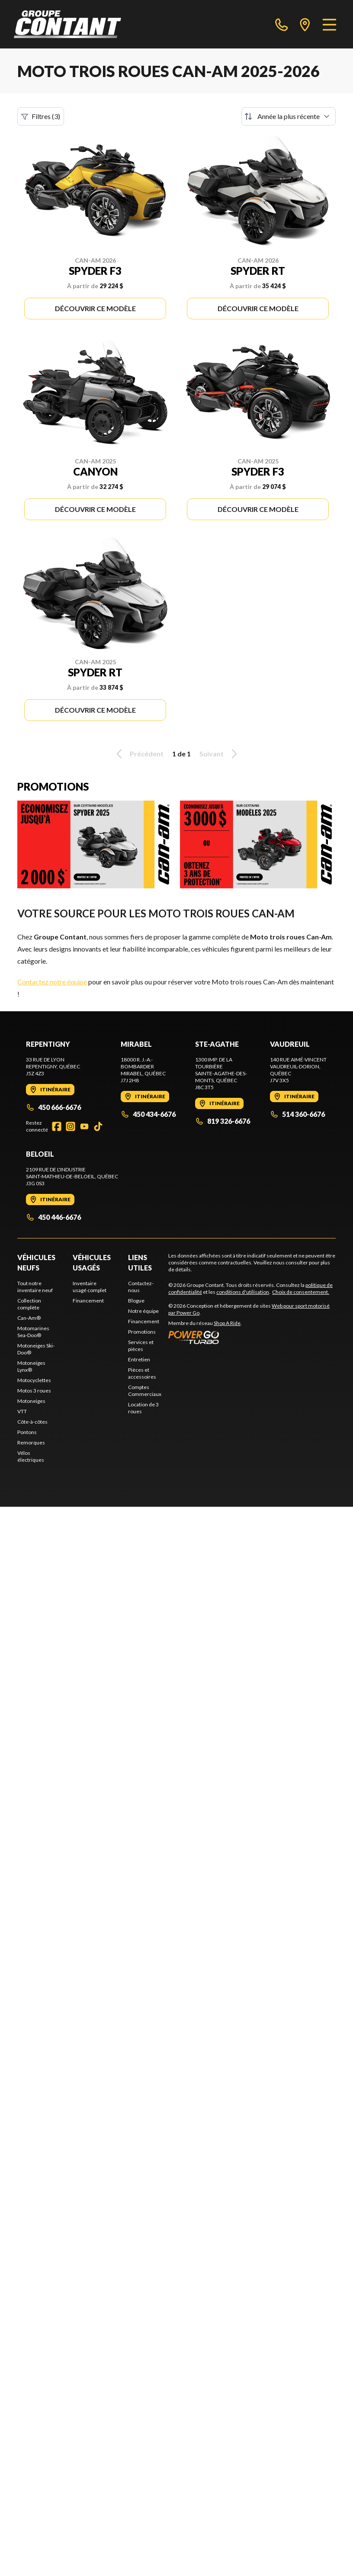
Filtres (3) (40, 116)
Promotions (142, 1331)
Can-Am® (29, 1318)
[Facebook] (56, 1126)
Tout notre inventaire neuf (35, 1286)
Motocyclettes (34, 1380)
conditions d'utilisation (242, 1292)
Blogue (136, 1300)
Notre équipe (143, 1311)
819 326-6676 (222, 1121)
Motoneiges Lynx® (31, 1366)
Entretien (139, 1359)
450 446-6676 (53, 1217)
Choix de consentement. (300, 1292)
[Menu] (329, 24)
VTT (22, 1411)
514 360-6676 (297, 1114)
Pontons (27, 1432)
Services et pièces (141, 1345)
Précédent (138, 754)
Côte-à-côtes (32, 1421)
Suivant (219, 754)
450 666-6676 (53, 1107)
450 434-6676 (148, 1114)
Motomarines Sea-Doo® (33, 1331)
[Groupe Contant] (67, 24)
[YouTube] (84, 1126)
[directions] (305, 24)
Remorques (31, 1442)
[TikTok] (98, 1126)
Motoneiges (31, 1401)
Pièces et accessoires (142, 1373)
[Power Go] (252, 1337)
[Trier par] (288, 116)
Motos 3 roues (34, 1390)
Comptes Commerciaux (144, 1390)
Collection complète (29, 1304)
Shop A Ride (227, 1323)
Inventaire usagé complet (89, 1286)
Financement (88, 1300)
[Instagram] (70, 1126)
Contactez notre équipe (52, 982)
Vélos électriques (30, 1456)
